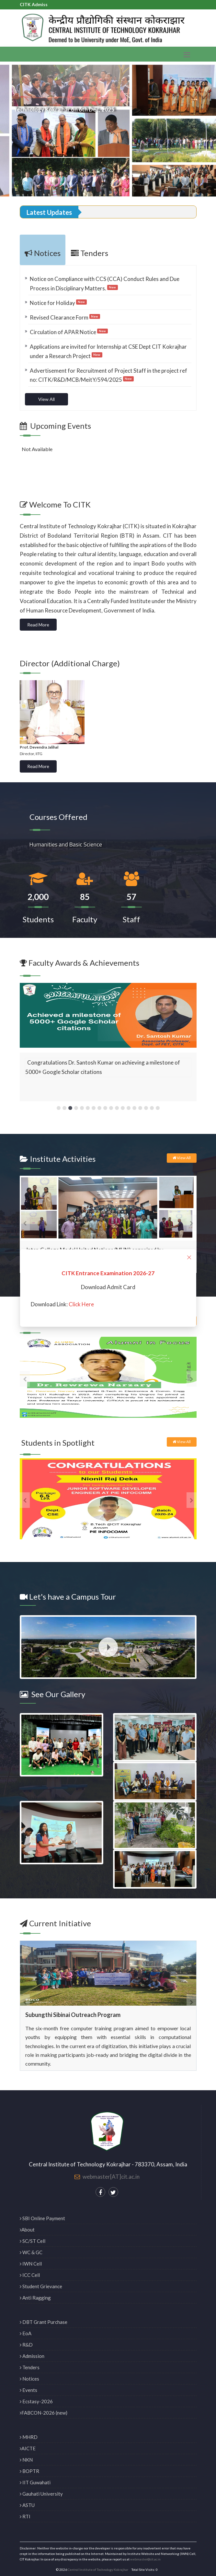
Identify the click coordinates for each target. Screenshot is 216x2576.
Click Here (81, 1304)
